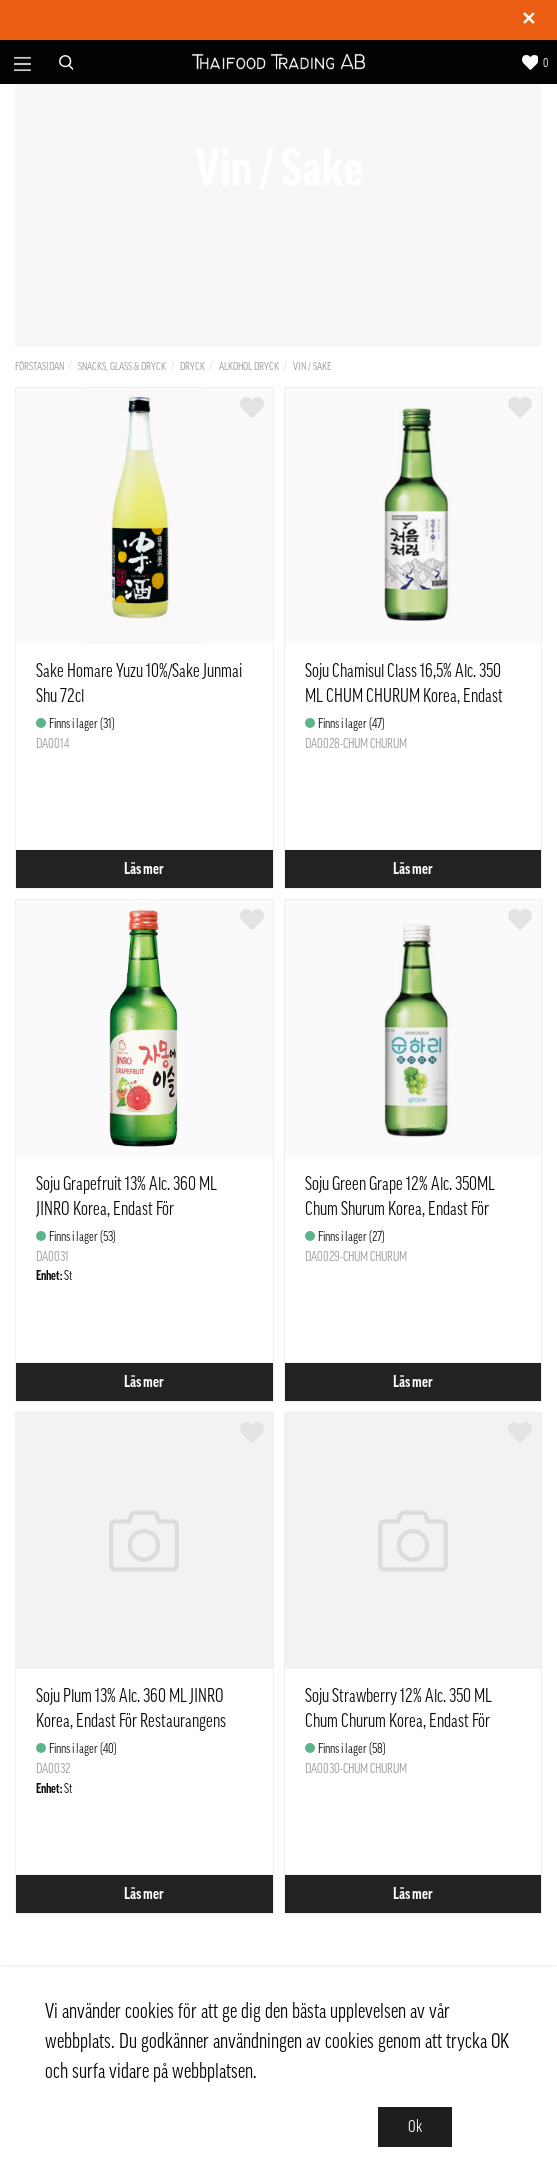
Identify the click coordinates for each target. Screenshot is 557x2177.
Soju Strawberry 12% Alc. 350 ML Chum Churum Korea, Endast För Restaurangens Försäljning (398, 1721)
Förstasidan (39, 366)
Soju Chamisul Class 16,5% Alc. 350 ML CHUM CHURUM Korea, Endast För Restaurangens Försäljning (404, 696)
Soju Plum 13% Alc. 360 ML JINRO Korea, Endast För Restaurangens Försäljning (131, 1721)
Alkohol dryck (249, 366)
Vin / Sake (312, 366)
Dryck (192, 366)
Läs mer (144, 869)
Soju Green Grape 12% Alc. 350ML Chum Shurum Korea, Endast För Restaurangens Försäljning (400, 1209)
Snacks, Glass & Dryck (122, 366)
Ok (415, 2127)
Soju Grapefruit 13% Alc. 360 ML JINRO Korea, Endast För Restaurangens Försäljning (126, 1209)
